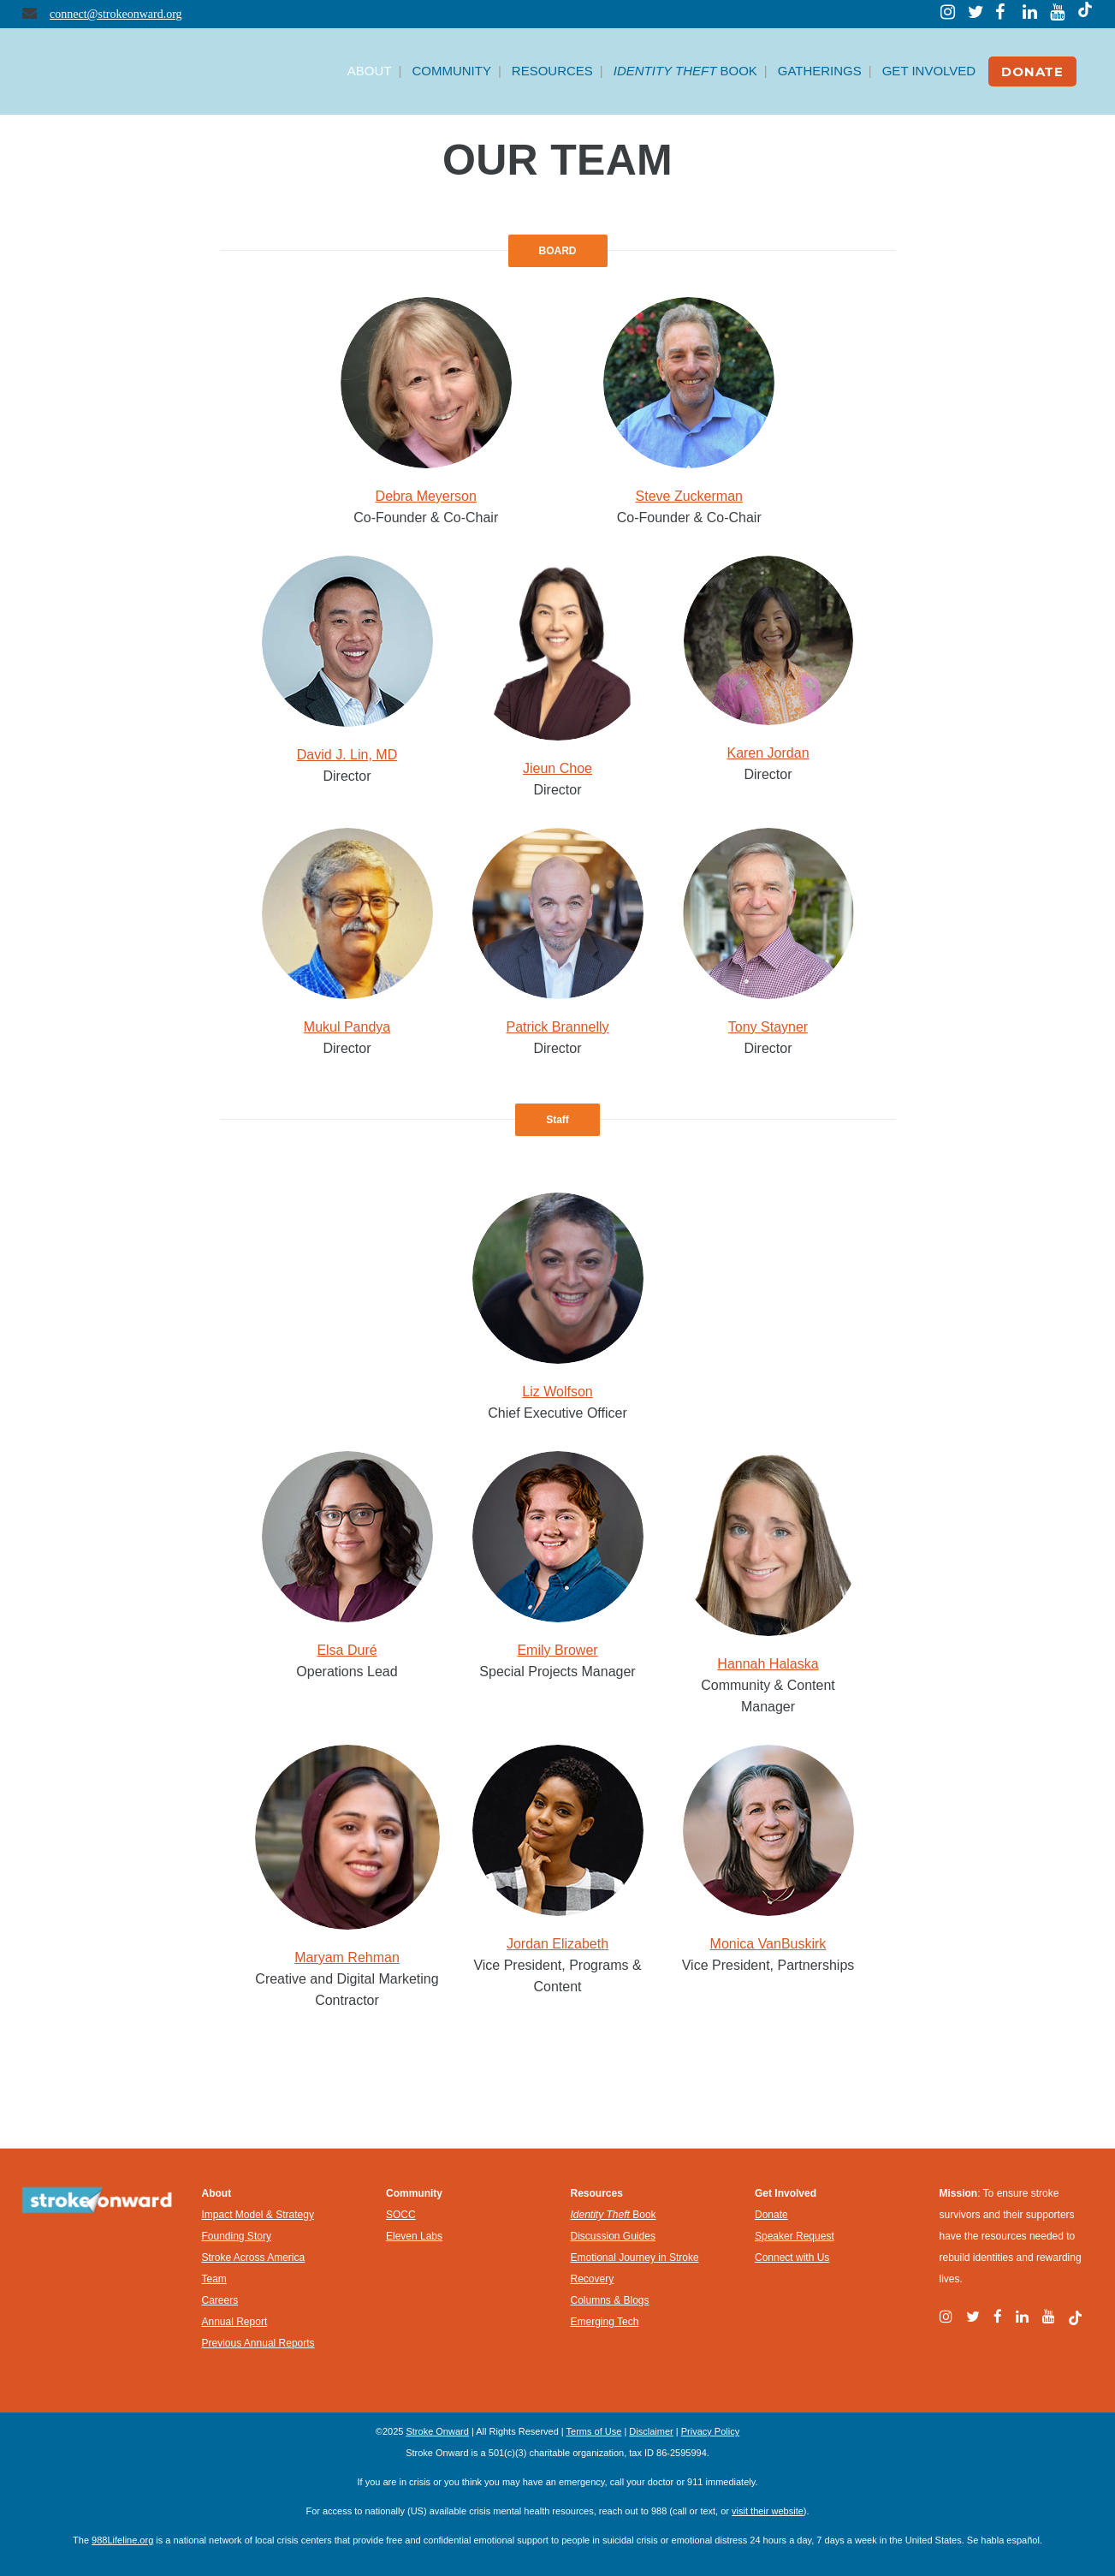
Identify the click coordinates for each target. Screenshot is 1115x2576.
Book (613, 2215)
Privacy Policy (710, 2431)
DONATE (1032, 71)
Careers (220, 2300)
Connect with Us (792, 2258)
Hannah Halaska (767, 1664)
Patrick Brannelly (557, 1027)
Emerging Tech (605, 2322)
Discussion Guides (613, 2236)
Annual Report (235, 2322)
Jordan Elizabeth (557, 1943)
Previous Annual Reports (258, 2343)
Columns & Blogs (610, 2300)
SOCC (401, 2215)
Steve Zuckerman (689, 496)
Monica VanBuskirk (768, 1943)
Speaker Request (794, 2236)
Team (214, 2279)
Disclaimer (651, 2431)
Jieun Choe (557, 768)
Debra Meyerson (426, 496)
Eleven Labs (414, 2236)
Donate (771, 2215)
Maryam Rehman (347, 1957)
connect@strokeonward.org (116, 14)
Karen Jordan (768, 753)
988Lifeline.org (122, 2540)
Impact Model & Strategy (258, 2215)
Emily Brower (557, 1650)
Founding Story (236, 2236)
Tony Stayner (768, 1027)
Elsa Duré (347, 1650)
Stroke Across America (253, 2258)
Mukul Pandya (347, 1027)
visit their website (768, 2511)
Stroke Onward (437, 2431)
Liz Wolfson (557, 1391)
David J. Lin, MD (347, 754)
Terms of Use (594, 2431)
